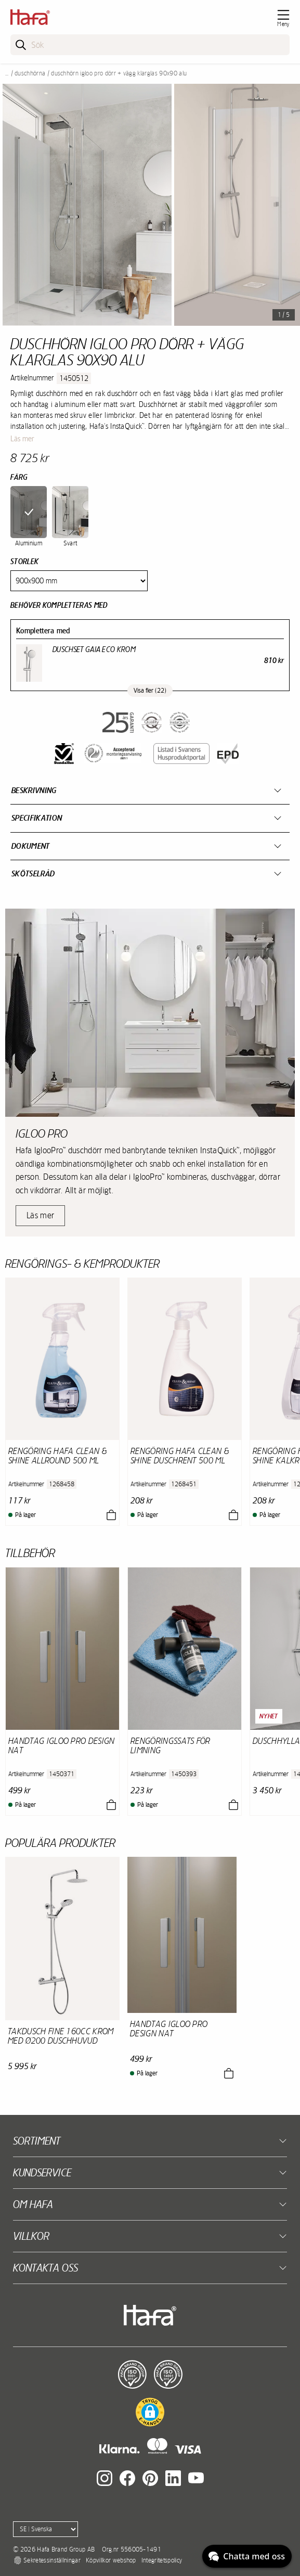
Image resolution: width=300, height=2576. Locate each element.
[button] (150, 2412)
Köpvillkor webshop (111, 2560)
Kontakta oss (45, 2268)
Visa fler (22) (150, 690)
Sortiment (36, 2141)
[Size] (79, 580)
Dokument (30, 845)
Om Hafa (33, 2204)
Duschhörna (30, 73)
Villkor (31, 2236)
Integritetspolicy (161, 2560)
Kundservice (42, 2172)
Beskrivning (34, 790)
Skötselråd (33, 873)
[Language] (45, 2529)
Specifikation (36, 817)
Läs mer (22, 439)
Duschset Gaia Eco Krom (94, 649)
